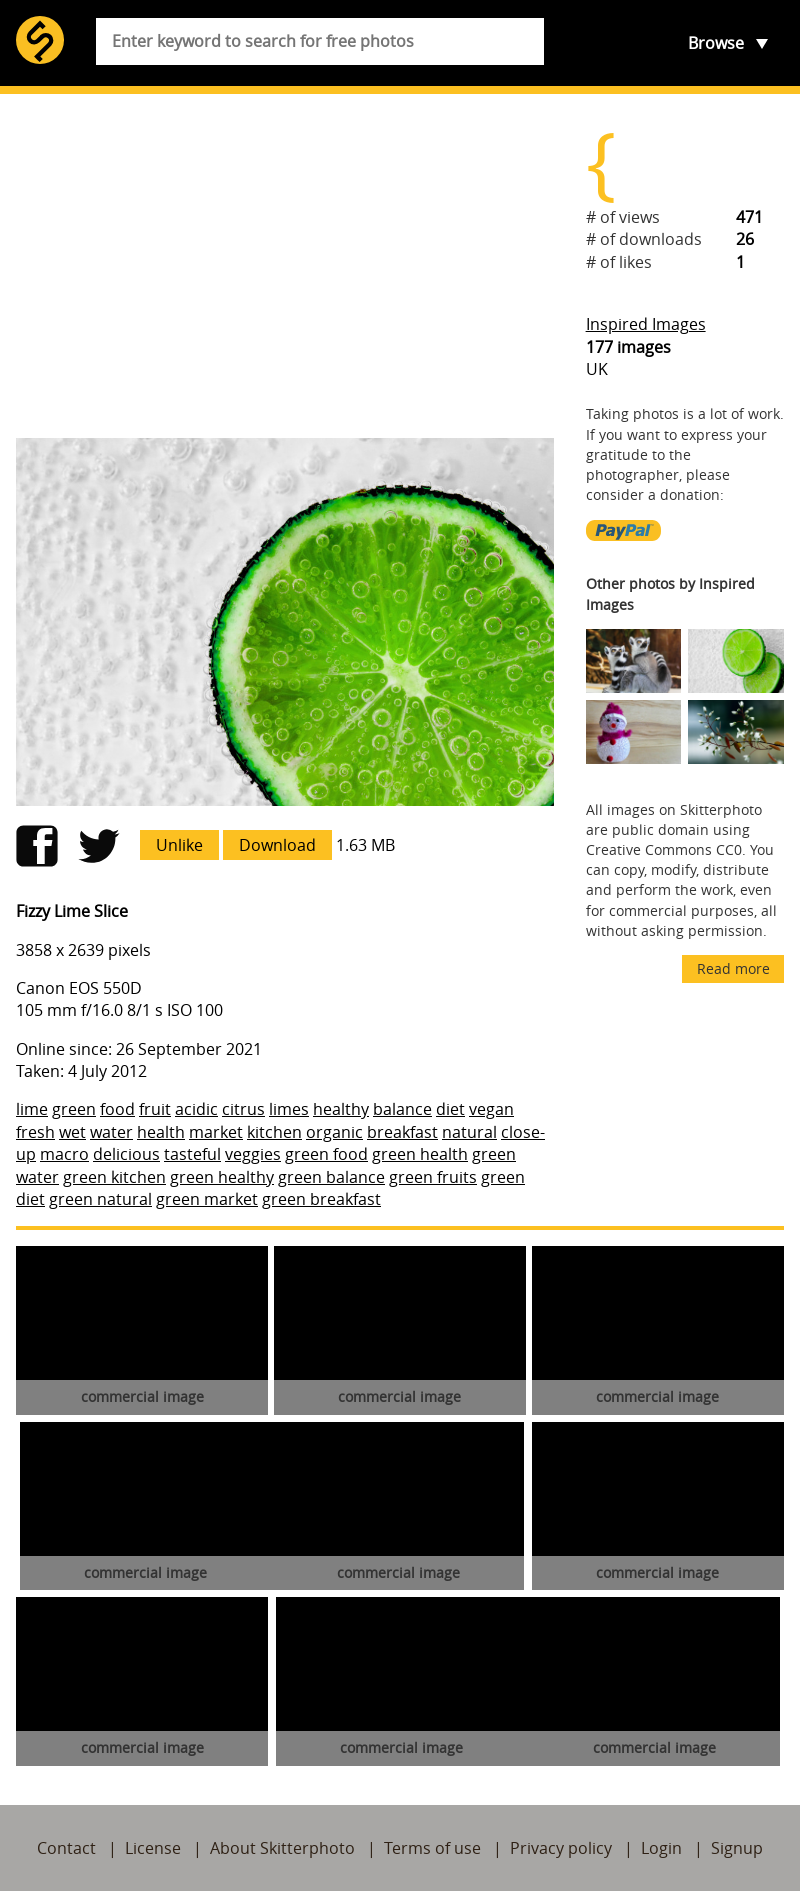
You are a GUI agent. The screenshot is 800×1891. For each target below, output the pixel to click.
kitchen (274, 1132)
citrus (243, 1109)
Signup (737, 1848)
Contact (66, 1848)
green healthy (222, 1177)
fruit (155, 1109)
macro (64, 1154)
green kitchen (114, 1177)
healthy (341, 1109)
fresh (35, 1132)
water (111, 1132)
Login (661, 1848)
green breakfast (321, 1199)
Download (277, 845)
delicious (126, 1154)
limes (289, 1109)
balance (402, 1109)
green (74, 1109)
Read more (733, 968)
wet (72, 1132)
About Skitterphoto (282, 1848)
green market (207, 1199)
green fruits (433, 1177)
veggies (253, 1154)
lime (32, 1109)
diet (450, 1109)
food (117, 1109)
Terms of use (432, 1848)
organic (334, 1132)
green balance (331, 1177)
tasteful (192, 1154)
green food (326, 1154)
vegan (491, 1109)
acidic (196, 1109)
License (153, 1848)
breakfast (402, 1132)
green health (420, 1154)
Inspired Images (646, 324)
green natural (100, 1199)
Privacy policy (561, 1848)
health (161, 1132)
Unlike (179, 845)
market (216, 1132)
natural (469, 1132)
